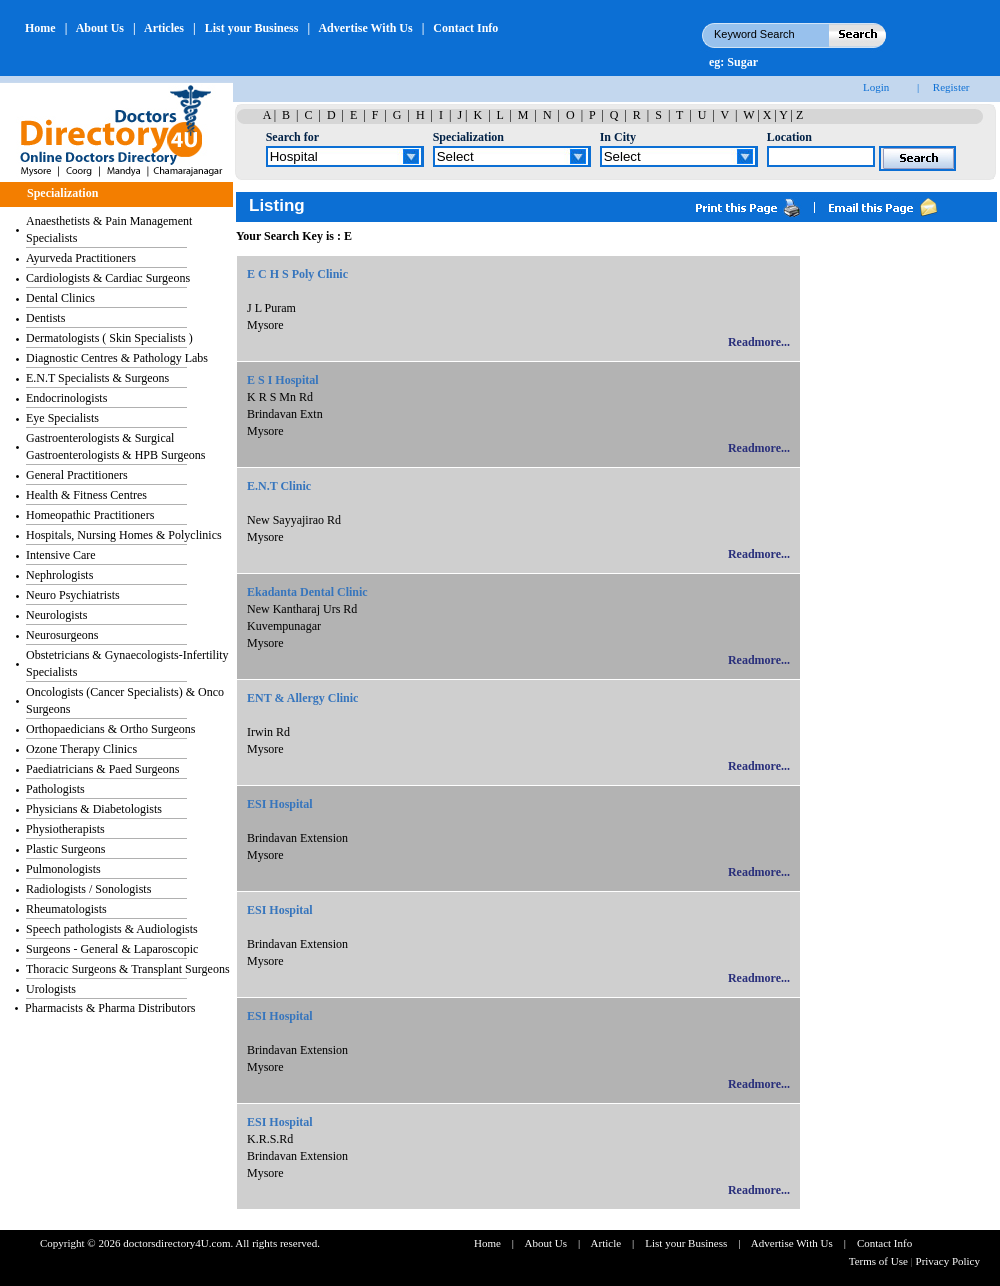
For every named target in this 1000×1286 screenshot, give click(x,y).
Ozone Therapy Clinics (81, 749)
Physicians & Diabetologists (94, 809)
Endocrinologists (66, 398)
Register (951, 87)
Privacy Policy (948, 1261)
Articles (164, 28)
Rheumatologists (66, 909)
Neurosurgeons (62, 635)
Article (606, 1243)
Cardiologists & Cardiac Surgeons (108, 278)
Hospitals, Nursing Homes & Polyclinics (124, 535)
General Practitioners (77, 475)
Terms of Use (880, 1261)
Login (876, 87)
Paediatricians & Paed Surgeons (102, 769)
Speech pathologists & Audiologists (112, 929)
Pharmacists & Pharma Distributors (110, 1008)
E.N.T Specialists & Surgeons (97, 378)
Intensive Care (61, 555)
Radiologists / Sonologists (88, 889)
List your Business (252, 28)
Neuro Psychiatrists (73, 595)
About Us (100, 28)
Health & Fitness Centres (86, 495)
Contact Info (465, 28)
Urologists (51, 989)
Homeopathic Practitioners (90, 515)
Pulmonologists (63, 869)
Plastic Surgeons (65, 849)
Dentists (45, 318)
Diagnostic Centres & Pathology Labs (117, 358)
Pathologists (55, 789)
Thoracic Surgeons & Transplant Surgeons (128, 969)
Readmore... (759, 342)
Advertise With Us (365, 28)
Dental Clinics (60, 298)
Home (40, 28)
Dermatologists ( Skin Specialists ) (109, 338)
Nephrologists (59, 575)
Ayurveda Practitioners (81, 258)
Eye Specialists (62, 418)
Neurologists (56, 615)
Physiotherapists (65, 829)
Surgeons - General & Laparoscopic (112, 949)
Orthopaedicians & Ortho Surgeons (110, 729)
